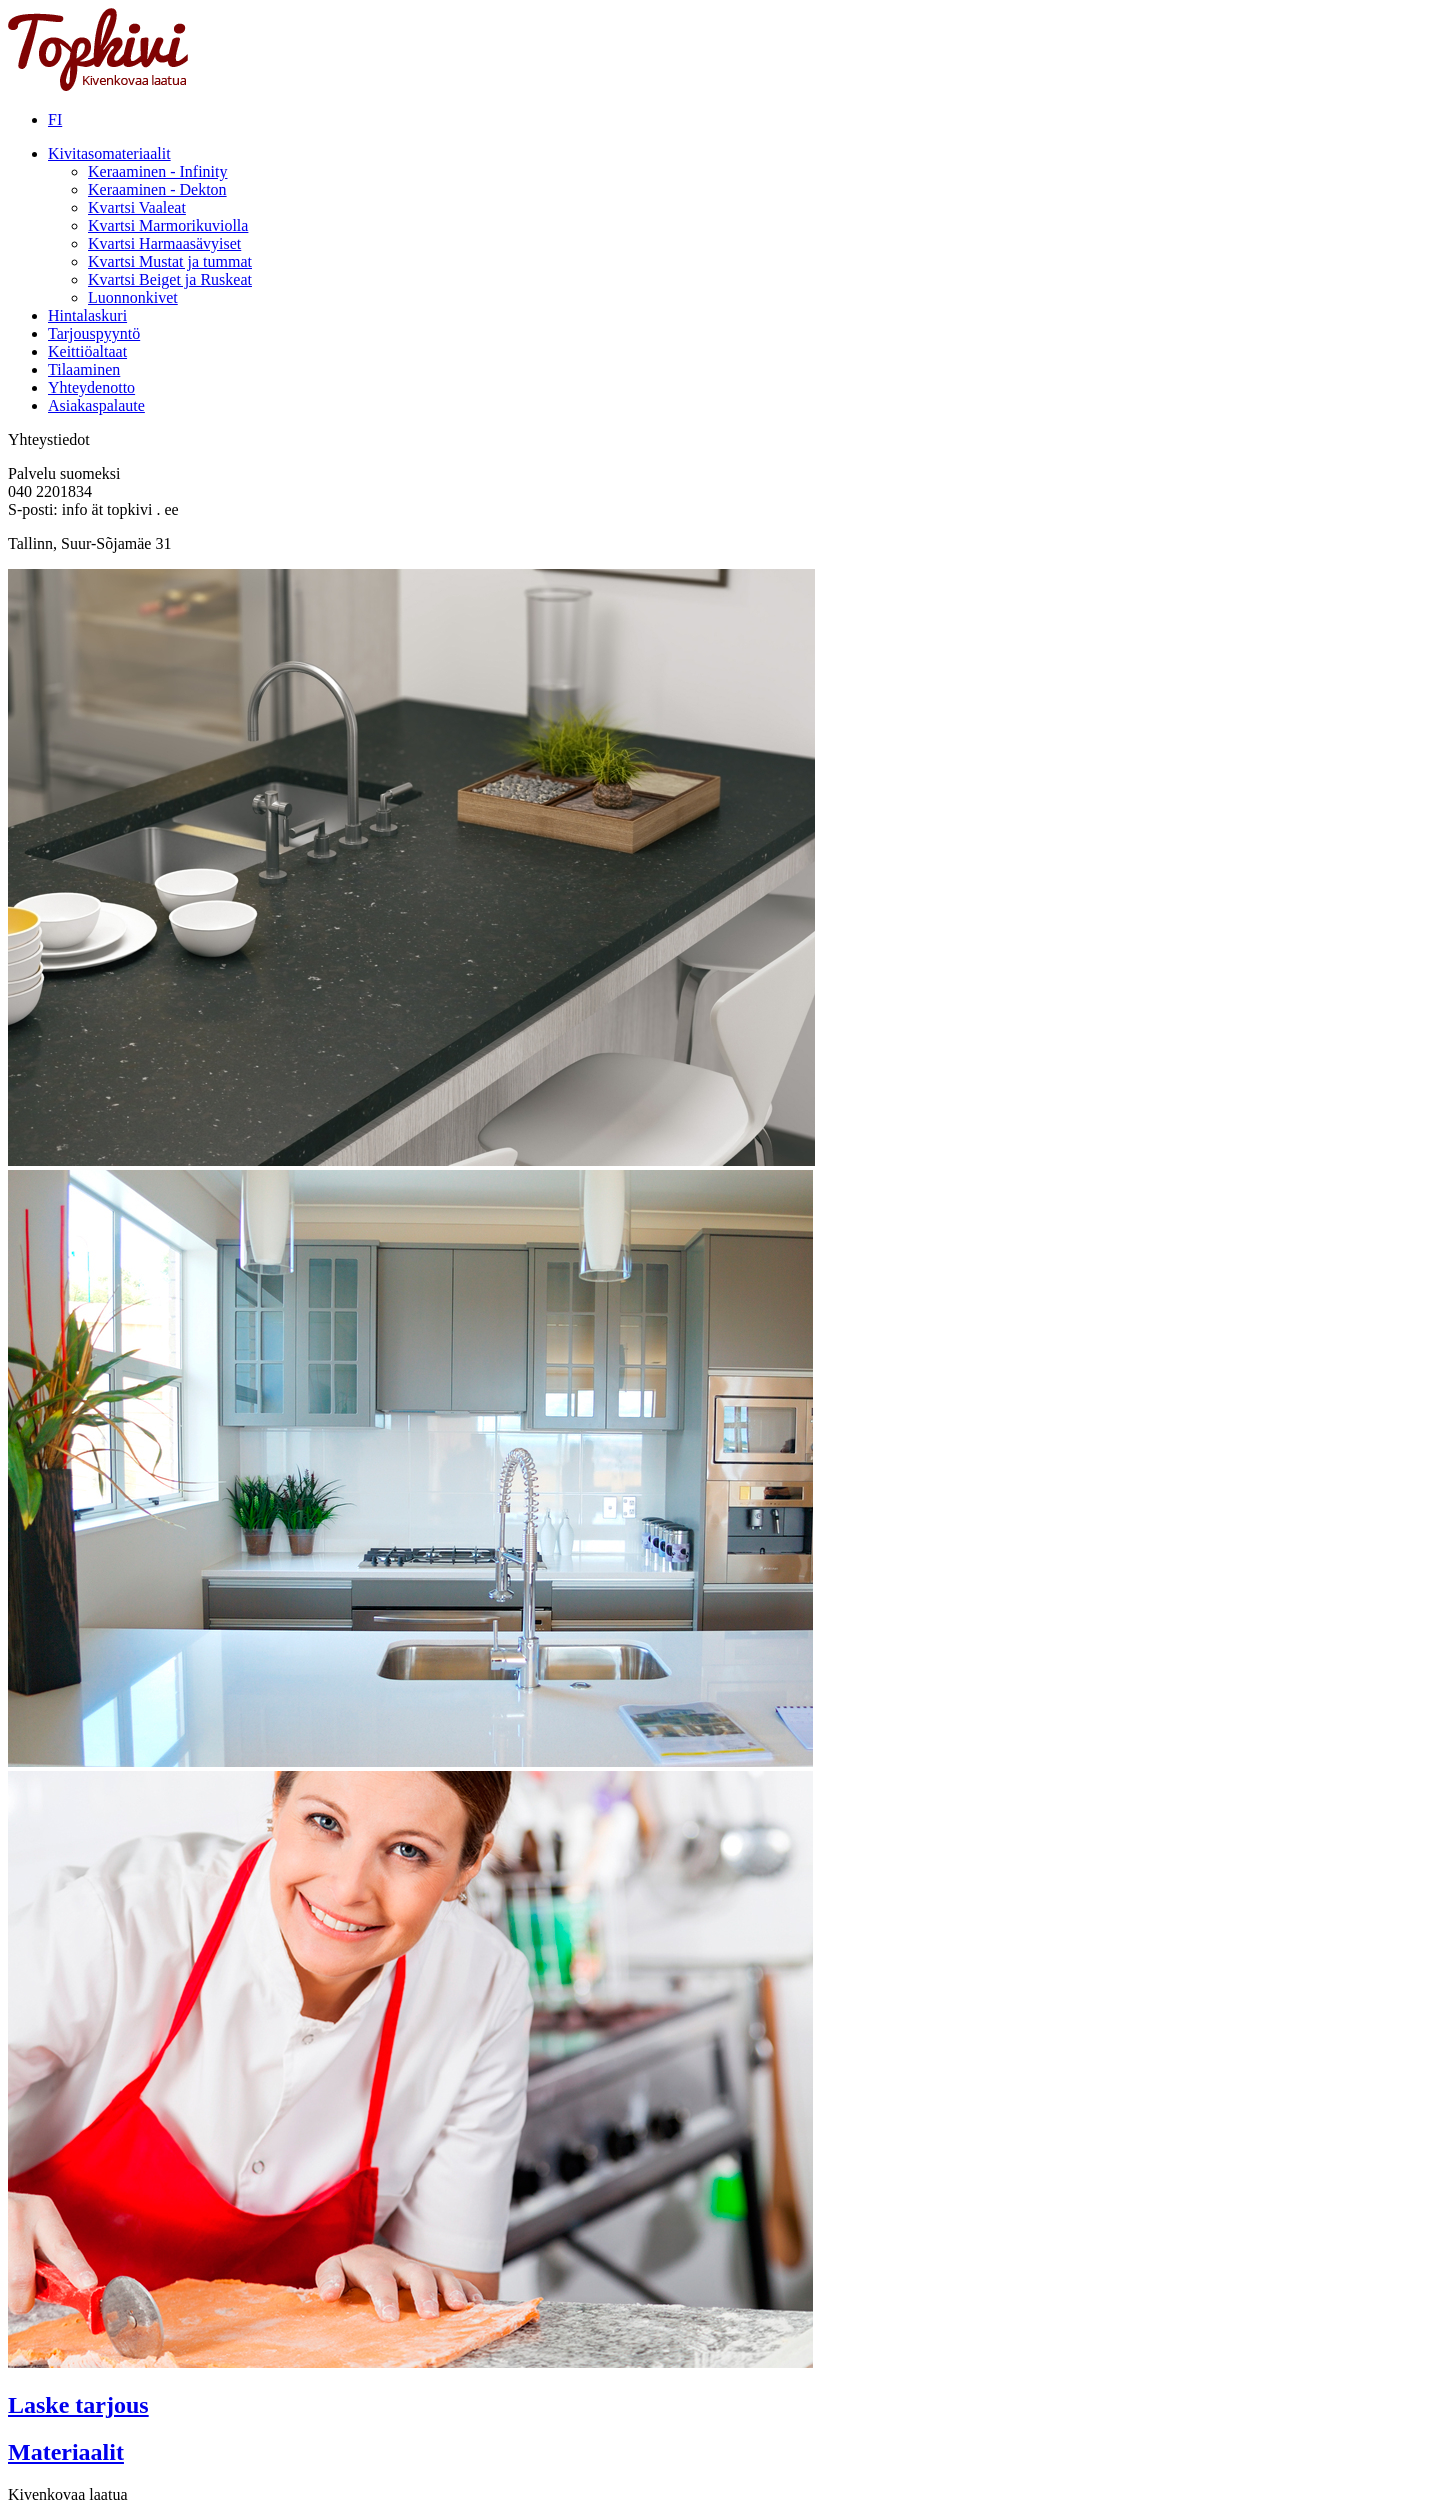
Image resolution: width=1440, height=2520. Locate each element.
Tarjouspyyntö (94, 333)
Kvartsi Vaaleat (137, 207)
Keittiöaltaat (87, 351)
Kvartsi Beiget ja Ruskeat (170, 279)
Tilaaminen (84, 369)
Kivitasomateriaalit (109, 153)
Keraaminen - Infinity (158, 171)
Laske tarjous (78, 2405)
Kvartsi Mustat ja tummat (170, 261)
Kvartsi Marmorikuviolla (168, 225)
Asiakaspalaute (96, 405)
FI (55, 119)
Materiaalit (66, 2452)
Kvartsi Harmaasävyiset (164, 243)
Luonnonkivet (133, 297)
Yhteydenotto (91, 387)
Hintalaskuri (87, 315)
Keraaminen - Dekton (157, 189)
